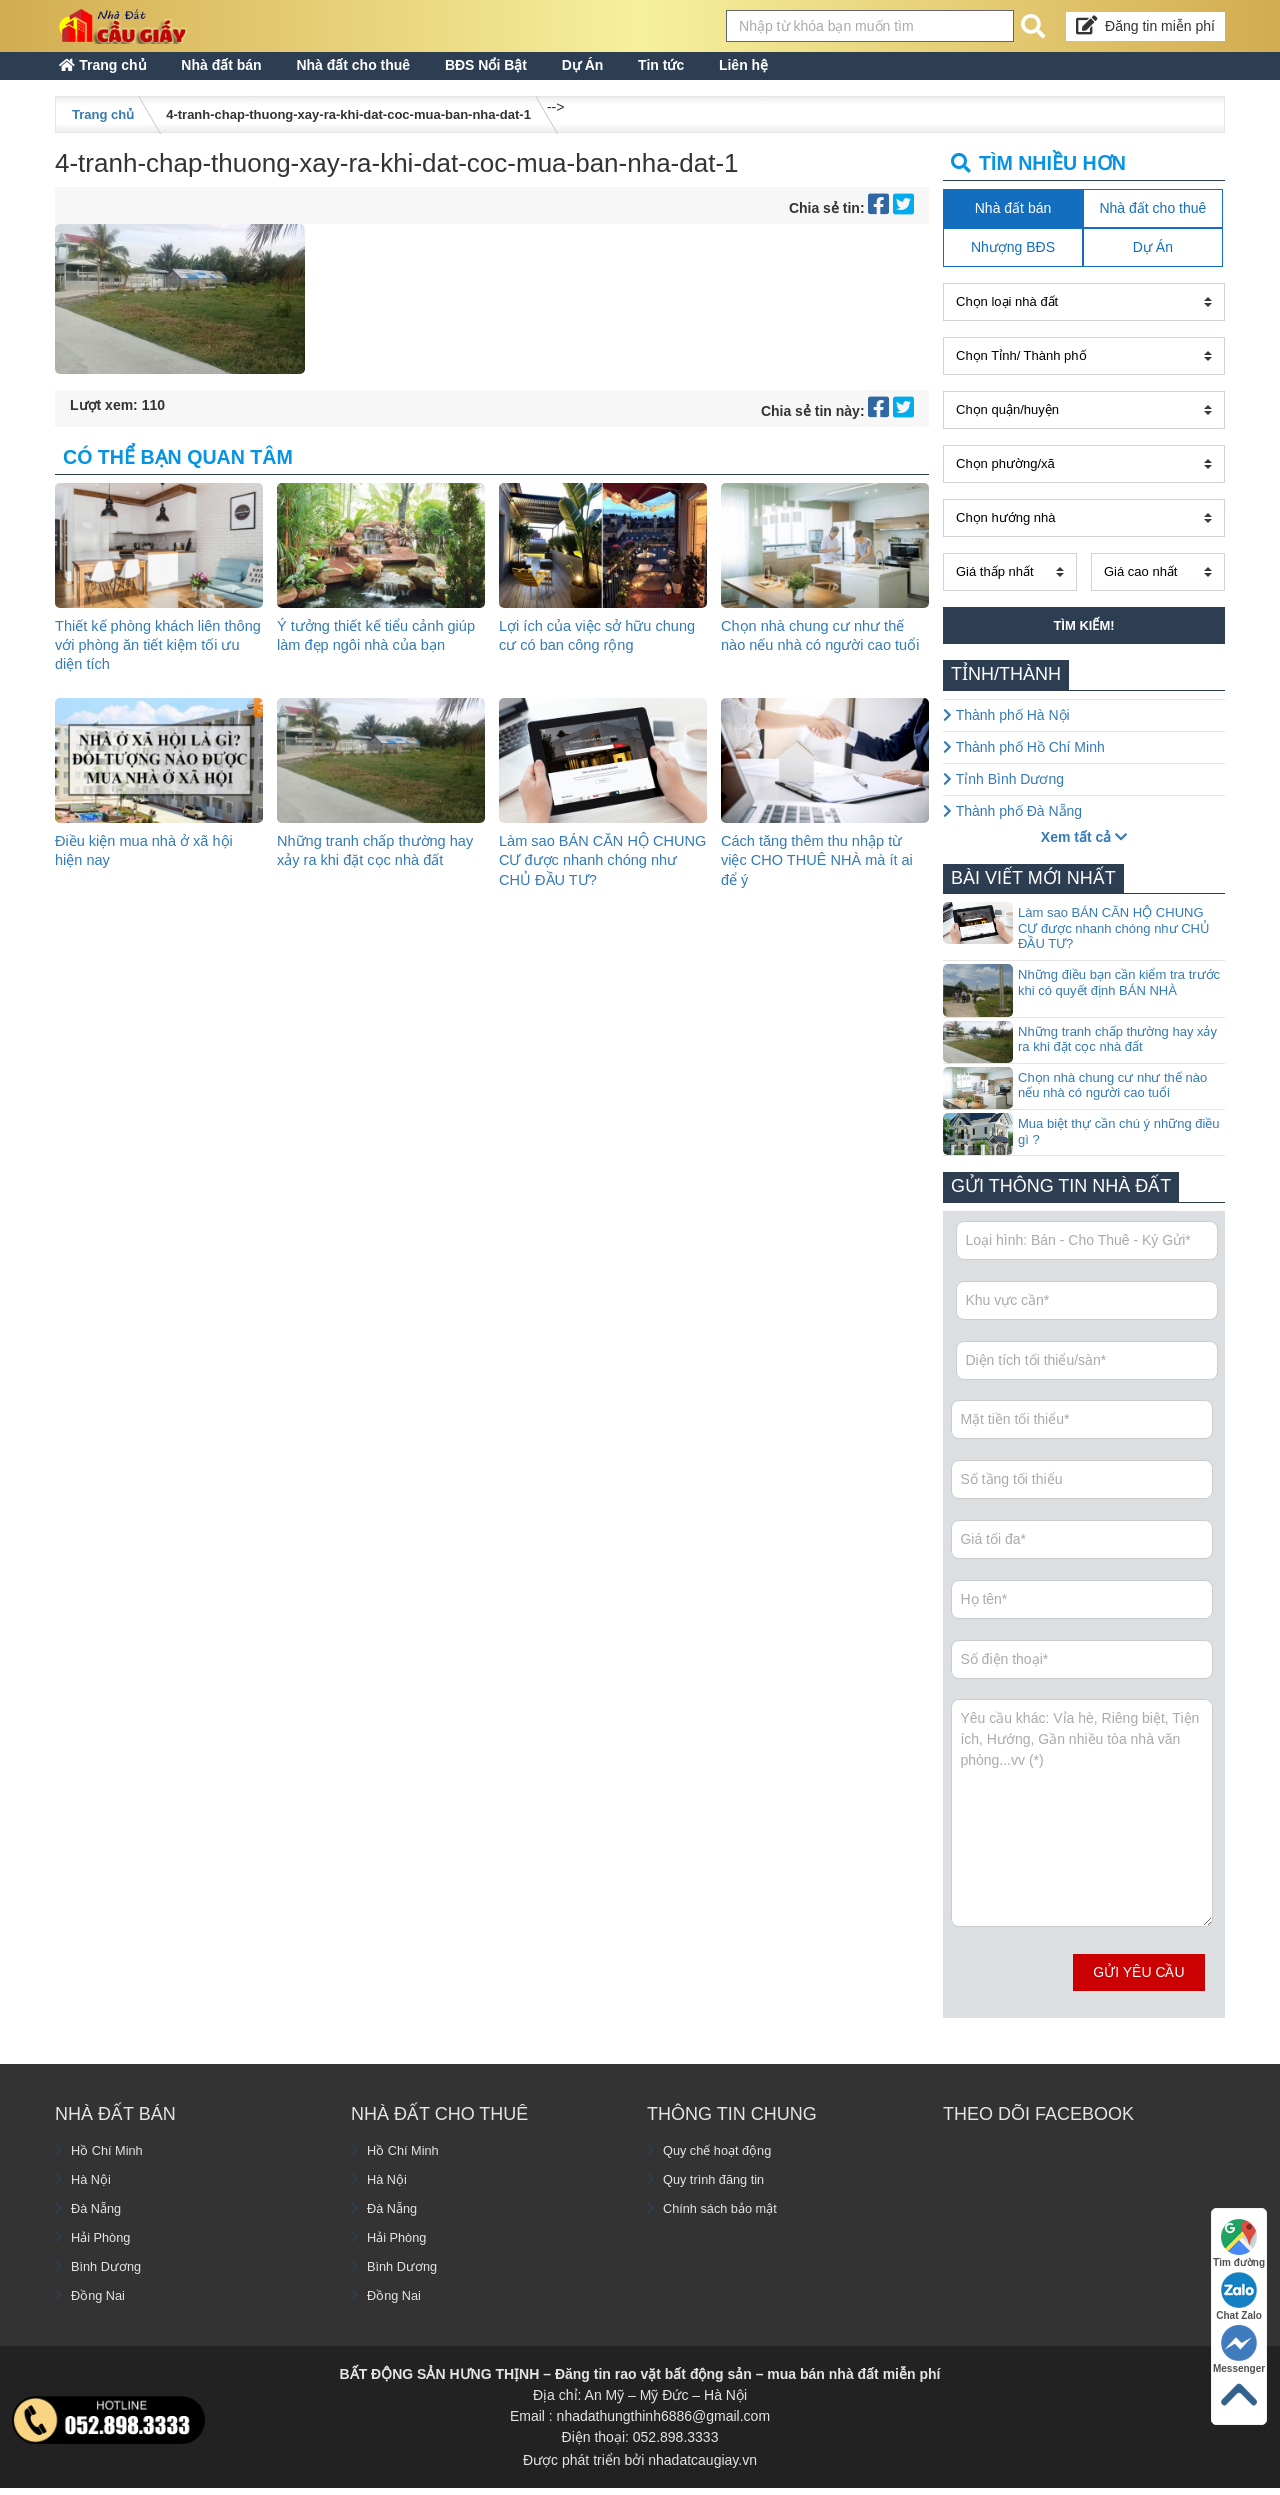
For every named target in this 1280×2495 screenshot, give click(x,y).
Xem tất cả (1084, 854)
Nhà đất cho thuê (412, 74)
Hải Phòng (104, 2255)
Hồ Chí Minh (110, 2168)
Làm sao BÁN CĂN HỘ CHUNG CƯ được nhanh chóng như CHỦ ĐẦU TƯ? (593, 875)
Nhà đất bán (256, 74)
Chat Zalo (1237, 2291)
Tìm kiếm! (1083, 642)
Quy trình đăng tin (718, 2197)
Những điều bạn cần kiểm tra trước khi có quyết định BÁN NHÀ (1119, 999)
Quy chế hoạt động (722, 2168)
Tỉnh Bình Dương (1003, 796)
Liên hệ (894, 74)
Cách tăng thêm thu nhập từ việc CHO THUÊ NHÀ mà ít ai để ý (821, 875)
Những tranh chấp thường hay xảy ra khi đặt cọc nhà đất (370, 875)
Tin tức (789, 74)
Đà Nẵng (98, 2226)
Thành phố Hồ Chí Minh (1024, 764)
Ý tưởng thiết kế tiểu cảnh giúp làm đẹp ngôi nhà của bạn (371, 661)
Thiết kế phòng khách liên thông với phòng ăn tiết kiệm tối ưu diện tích (155, 661)
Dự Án (687, 74)
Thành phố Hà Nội (1006, 732)
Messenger (1237, 2345)
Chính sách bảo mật (726, 2226)
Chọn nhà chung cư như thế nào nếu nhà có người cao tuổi (822, 661)
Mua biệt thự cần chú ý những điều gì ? (1119, 1148)
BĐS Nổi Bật (567, 74)
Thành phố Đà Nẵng (1012, 828)
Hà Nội (92, 2197)
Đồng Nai (100, 2313)
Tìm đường (1237, 2237)
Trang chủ (114, 74)
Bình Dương (109, 2284)
